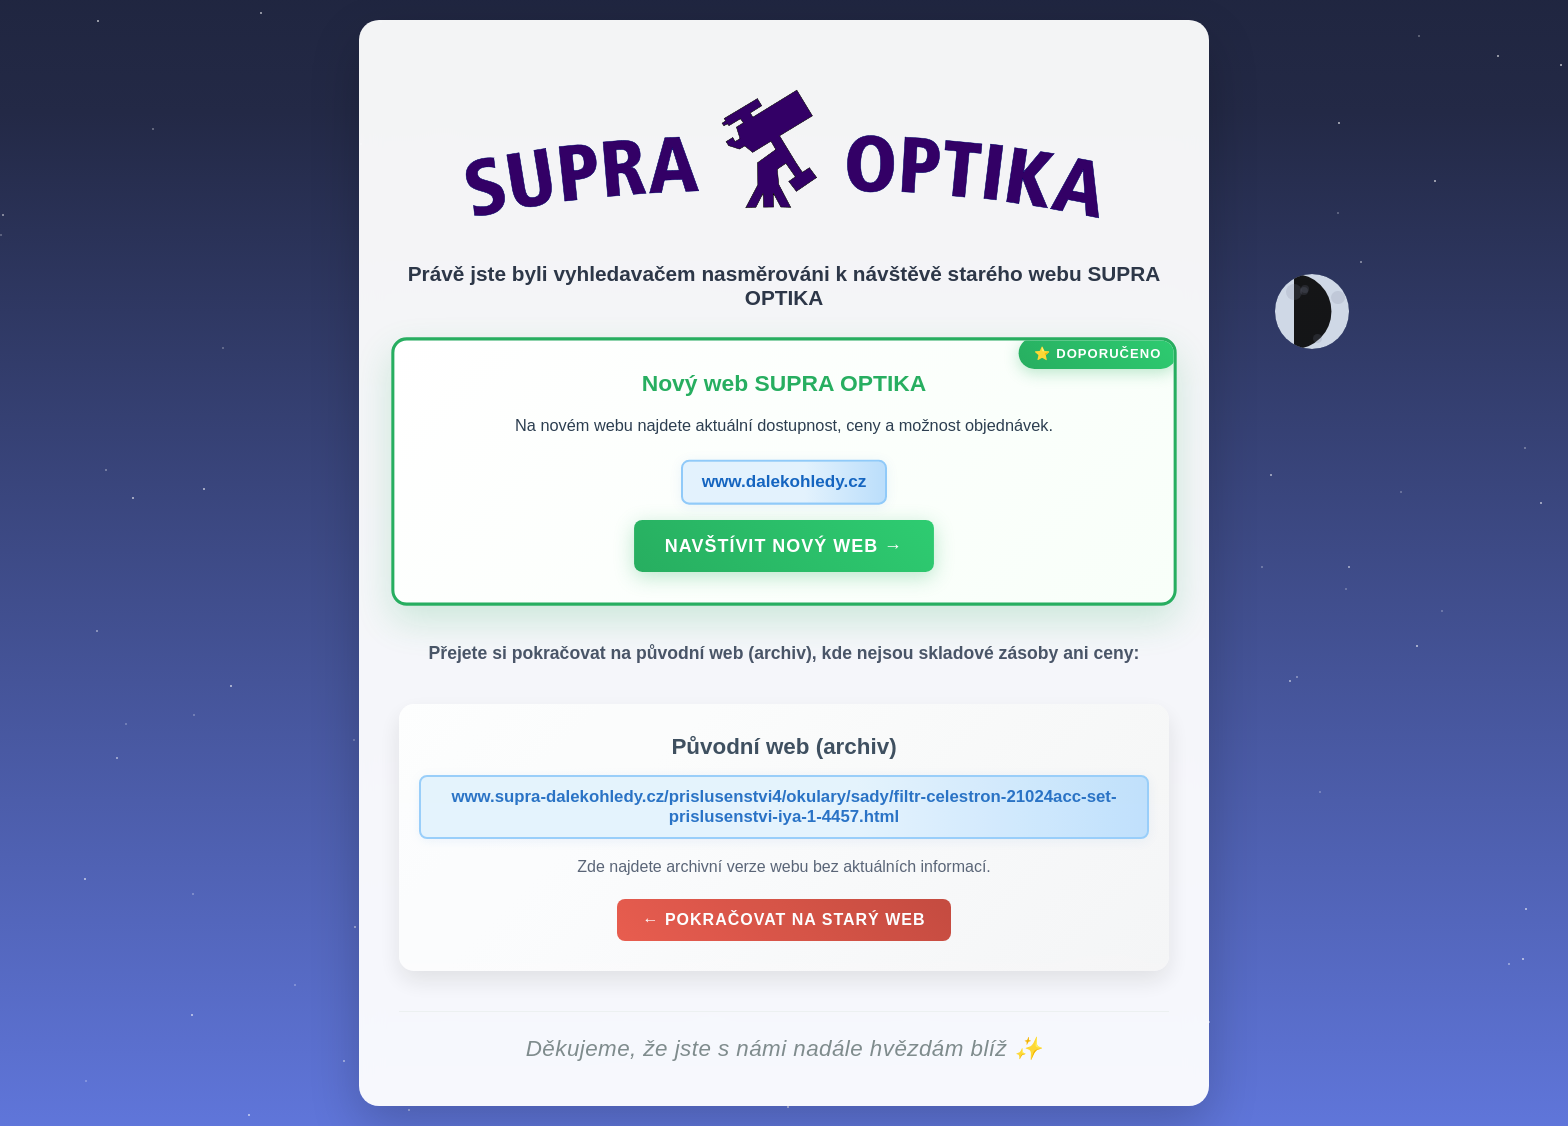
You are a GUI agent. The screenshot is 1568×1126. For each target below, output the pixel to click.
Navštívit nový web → (784, 545)
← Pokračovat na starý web (783, 919)
